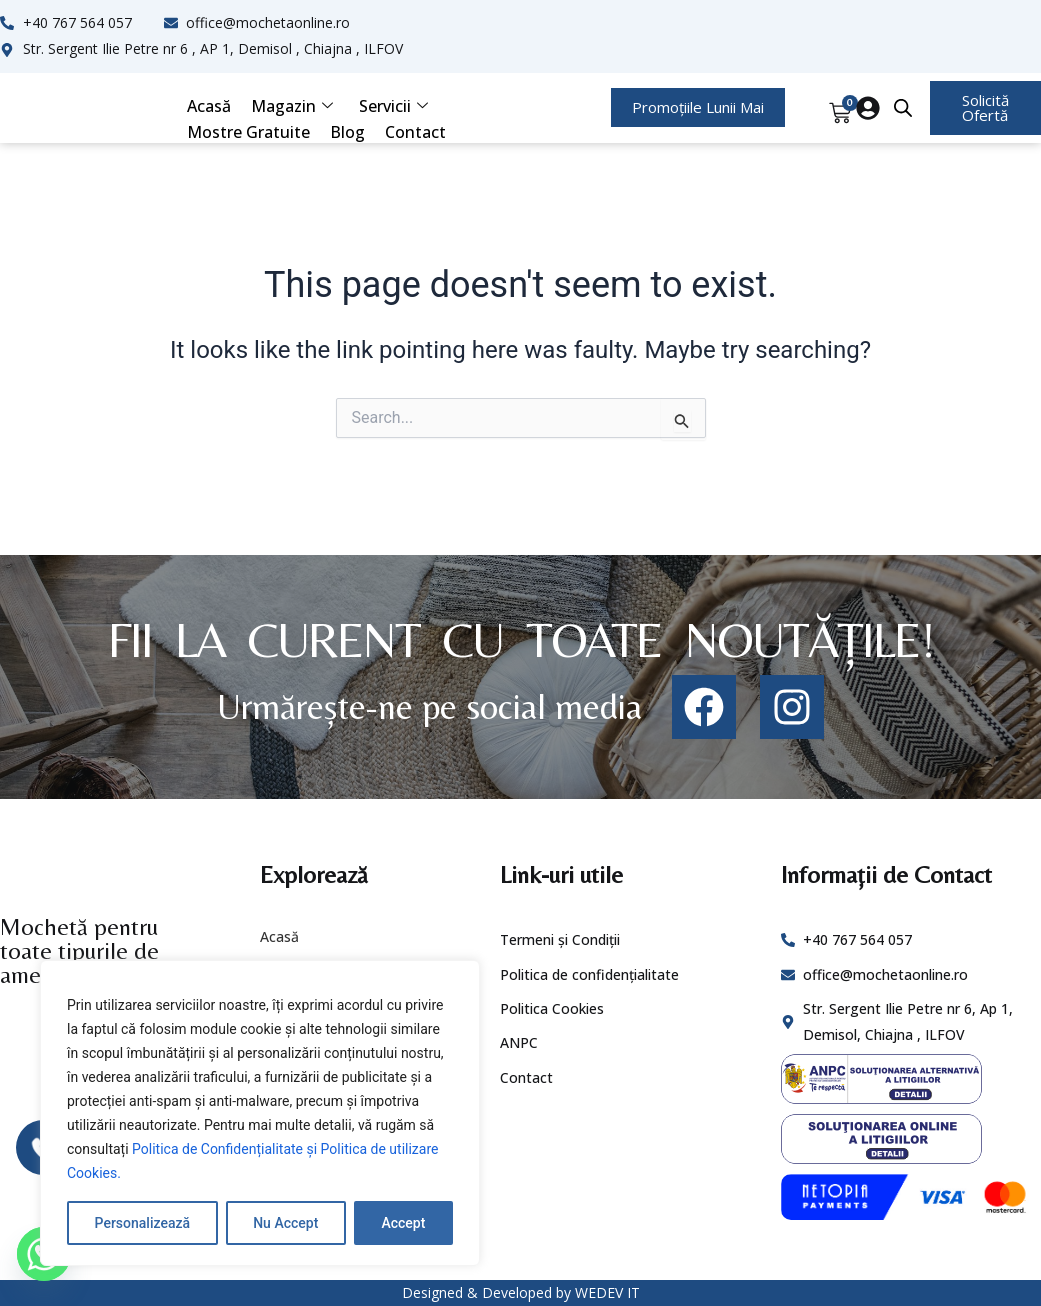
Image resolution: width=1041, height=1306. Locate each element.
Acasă (209, 106)
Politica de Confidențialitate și (226, 1149)
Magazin (292, 106)
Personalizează (142, 1223)
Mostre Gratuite (248, 132)
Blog (347, 132)
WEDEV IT (607, 1292)
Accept (403, 1223)
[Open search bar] (903, 108)
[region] (260, 1113)
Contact (415, 132)
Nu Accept (285, 1223)
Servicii (393, 106)
